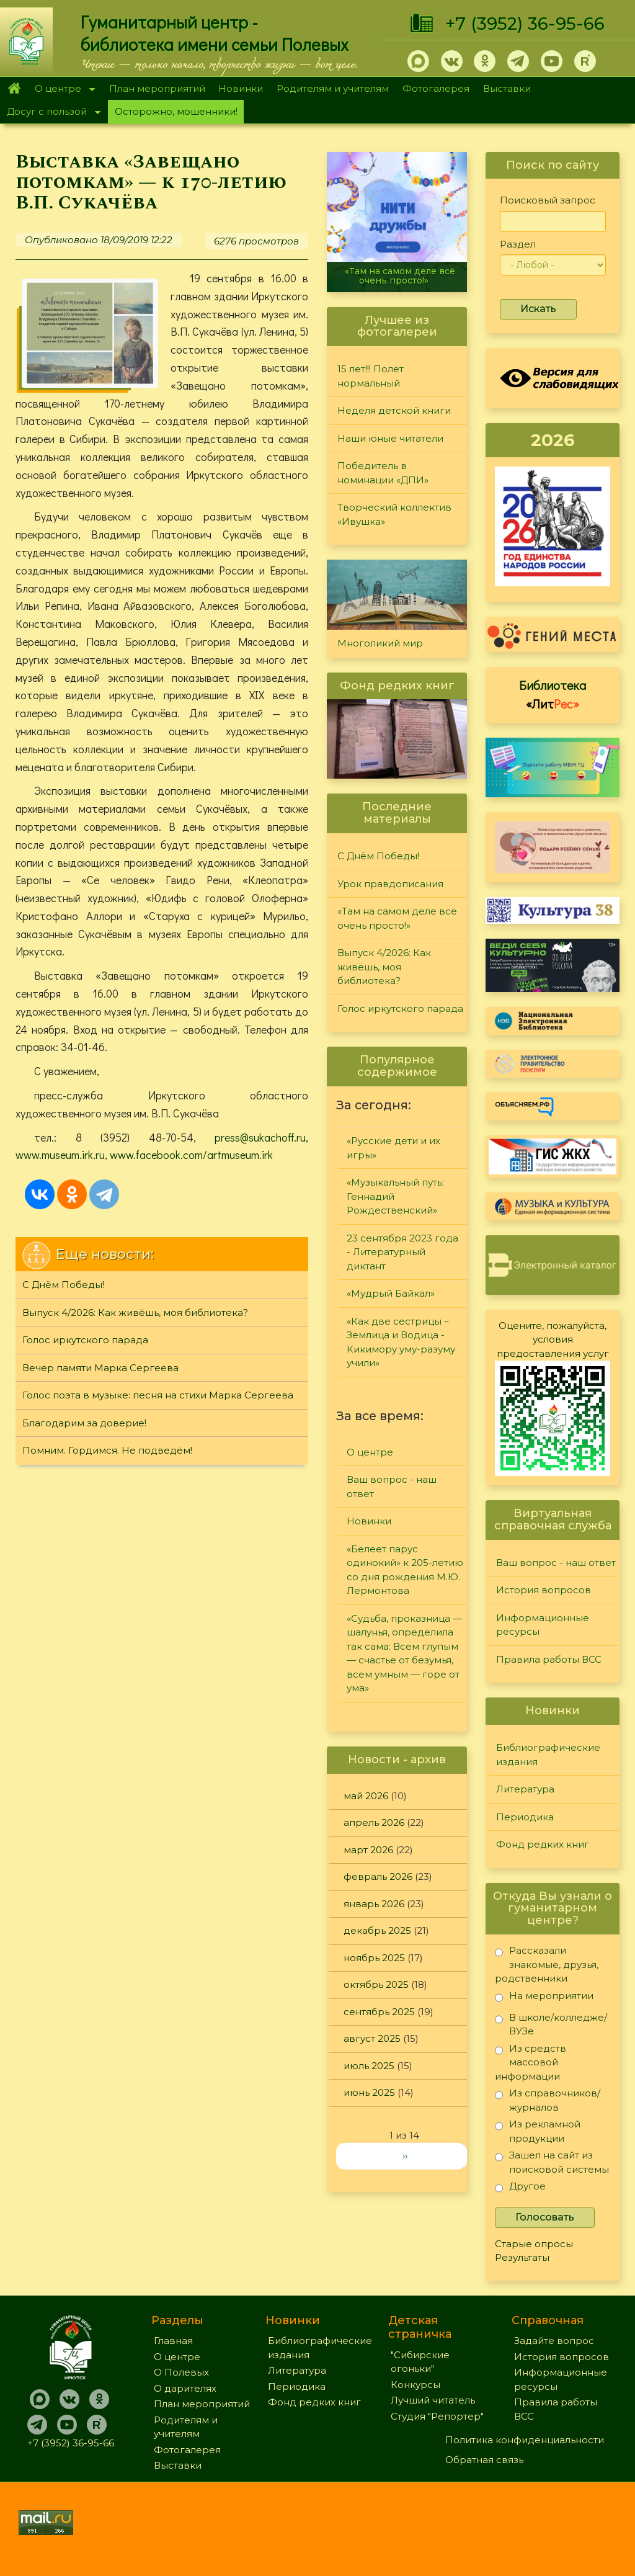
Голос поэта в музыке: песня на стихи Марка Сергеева (157, 1395)
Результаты (522, 2257)
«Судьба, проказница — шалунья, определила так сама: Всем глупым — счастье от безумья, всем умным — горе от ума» (404, 1653)
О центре (61, 90)
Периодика (525, 1817)
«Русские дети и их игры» (393, 1148)
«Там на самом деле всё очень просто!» (400, 276)
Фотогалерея (435, 88)
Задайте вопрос (554, 2340)
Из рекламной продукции (537, 2131)
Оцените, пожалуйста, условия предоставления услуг (553, 1339)
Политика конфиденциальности (524, 2440)
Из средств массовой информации (530, 2062)
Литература (525, 1789)
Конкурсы (415, 2384)
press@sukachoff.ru (260, 1137)
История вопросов (543, 1590)
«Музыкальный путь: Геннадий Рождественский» (395, 1196)
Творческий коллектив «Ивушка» (394, 514)
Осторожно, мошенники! (176, 111)
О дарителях (185, 2388)
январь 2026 (374, 1904)
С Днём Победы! (63, 1284)
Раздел (518, 244)
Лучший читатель (433, 2400)
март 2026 (368, 1850)
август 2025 (372, 2038)
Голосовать (544, 2217)
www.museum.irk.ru (60, 1154)
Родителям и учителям (333, 88)
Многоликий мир (380, 643)
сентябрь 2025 (379, 2012)
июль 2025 (369, 2066)
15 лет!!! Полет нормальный (370, 376)
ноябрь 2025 (374, 1958)
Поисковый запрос (547, 200)
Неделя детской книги (394, 410)
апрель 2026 (374, 1822)
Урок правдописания (390, 884)
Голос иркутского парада (85, 1340)
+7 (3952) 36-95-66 (525, 23)
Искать (538, 309)
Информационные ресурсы (542, 1625)
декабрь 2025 (377, 1930)
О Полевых (181, 2372)
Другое (520, 2189)
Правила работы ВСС (549, 1659)
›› (404, 2156)
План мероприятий (157, 88)
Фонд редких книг (542, 1844)
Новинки (240, 88)
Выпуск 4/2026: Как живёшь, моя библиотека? (135, 1312)
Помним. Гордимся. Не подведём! (107, 1450)
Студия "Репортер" (437, 2416)
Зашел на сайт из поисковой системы (552, 2162)
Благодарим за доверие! (84, 1423)
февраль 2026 (378, 1876)
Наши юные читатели (390, 438)
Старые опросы (534, 2244)
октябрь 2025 (376, 1984)
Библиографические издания (548, 1755)
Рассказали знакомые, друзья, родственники (546, 1964)
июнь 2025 (369, 2092)
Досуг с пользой (50, 112)
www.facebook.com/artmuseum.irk (191, 1154)
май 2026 (366, 1796)
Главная (14, 89)
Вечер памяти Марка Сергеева (100, 1368)
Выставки (507, 88)
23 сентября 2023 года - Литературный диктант (402, 1252)
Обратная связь (484, 2460)
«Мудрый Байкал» (391, 1293)
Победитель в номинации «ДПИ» (383, 473)
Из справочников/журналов (547, 2099)
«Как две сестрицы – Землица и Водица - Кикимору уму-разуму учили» (401, 1342)
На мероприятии (544, 1998)
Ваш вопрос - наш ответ (392, 1487)
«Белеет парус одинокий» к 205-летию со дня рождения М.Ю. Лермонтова (405, 1570)
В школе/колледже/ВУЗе (551, 2024)
